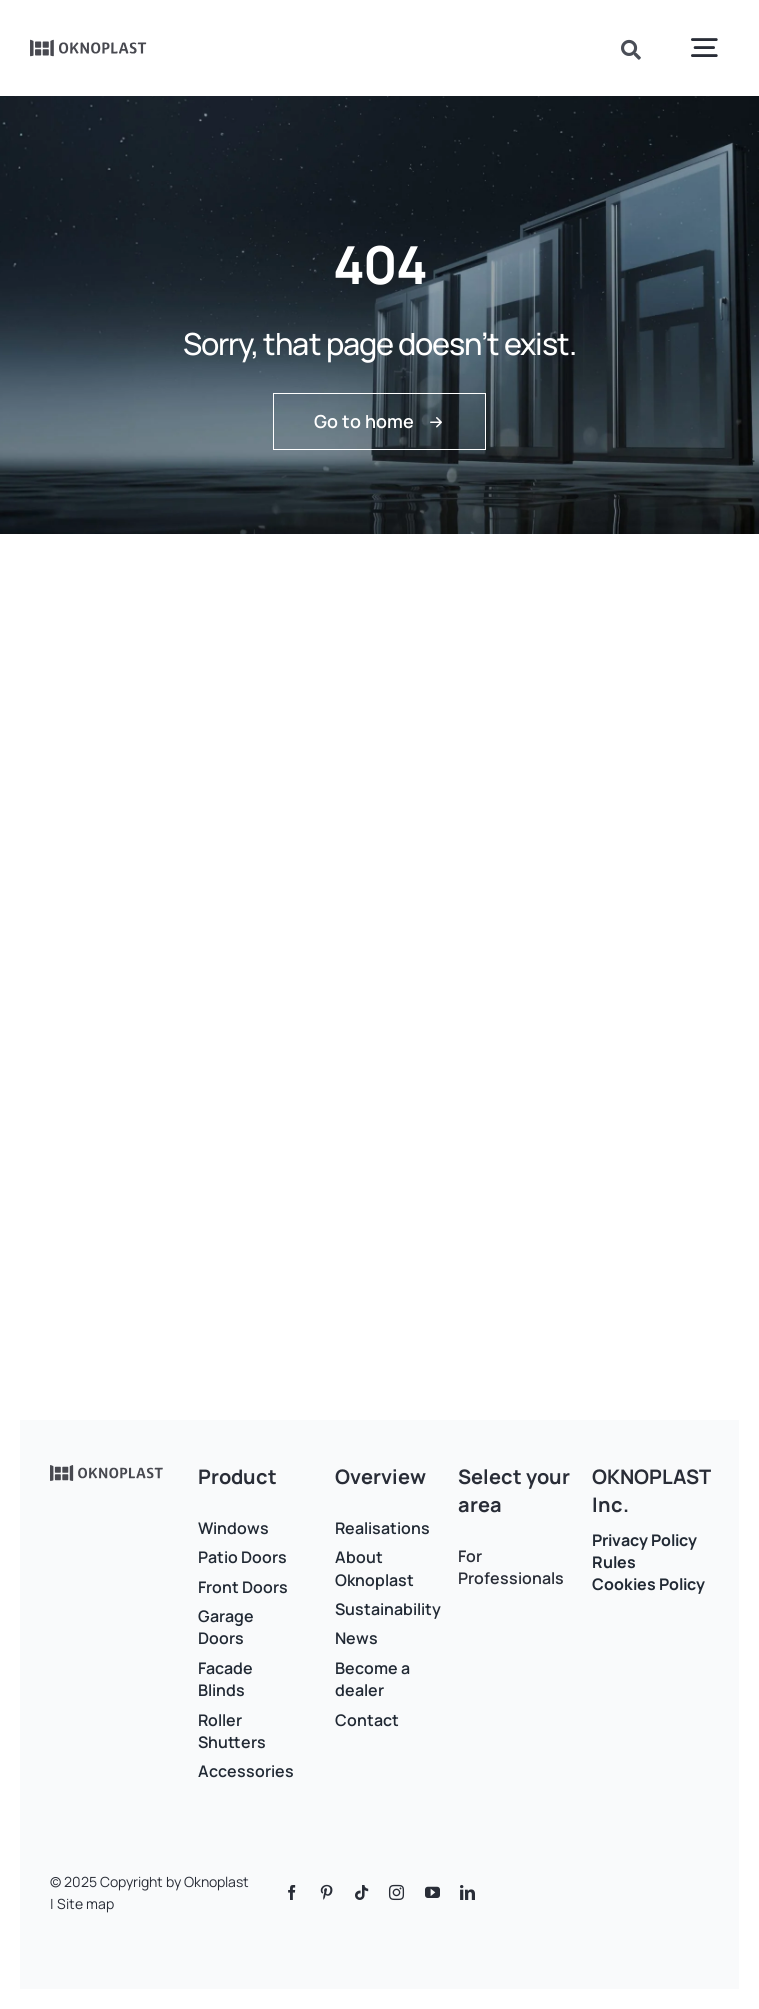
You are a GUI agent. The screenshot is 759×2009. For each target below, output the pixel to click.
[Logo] (88, 46)
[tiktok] (361, 1892)
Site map (85, 1903)
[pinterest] (326, 1892)
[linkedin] (467, 1892)
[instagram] (396, 1892)
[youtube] (432, 1892)
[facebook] (291, 1892)
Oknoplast (216, 1881)
